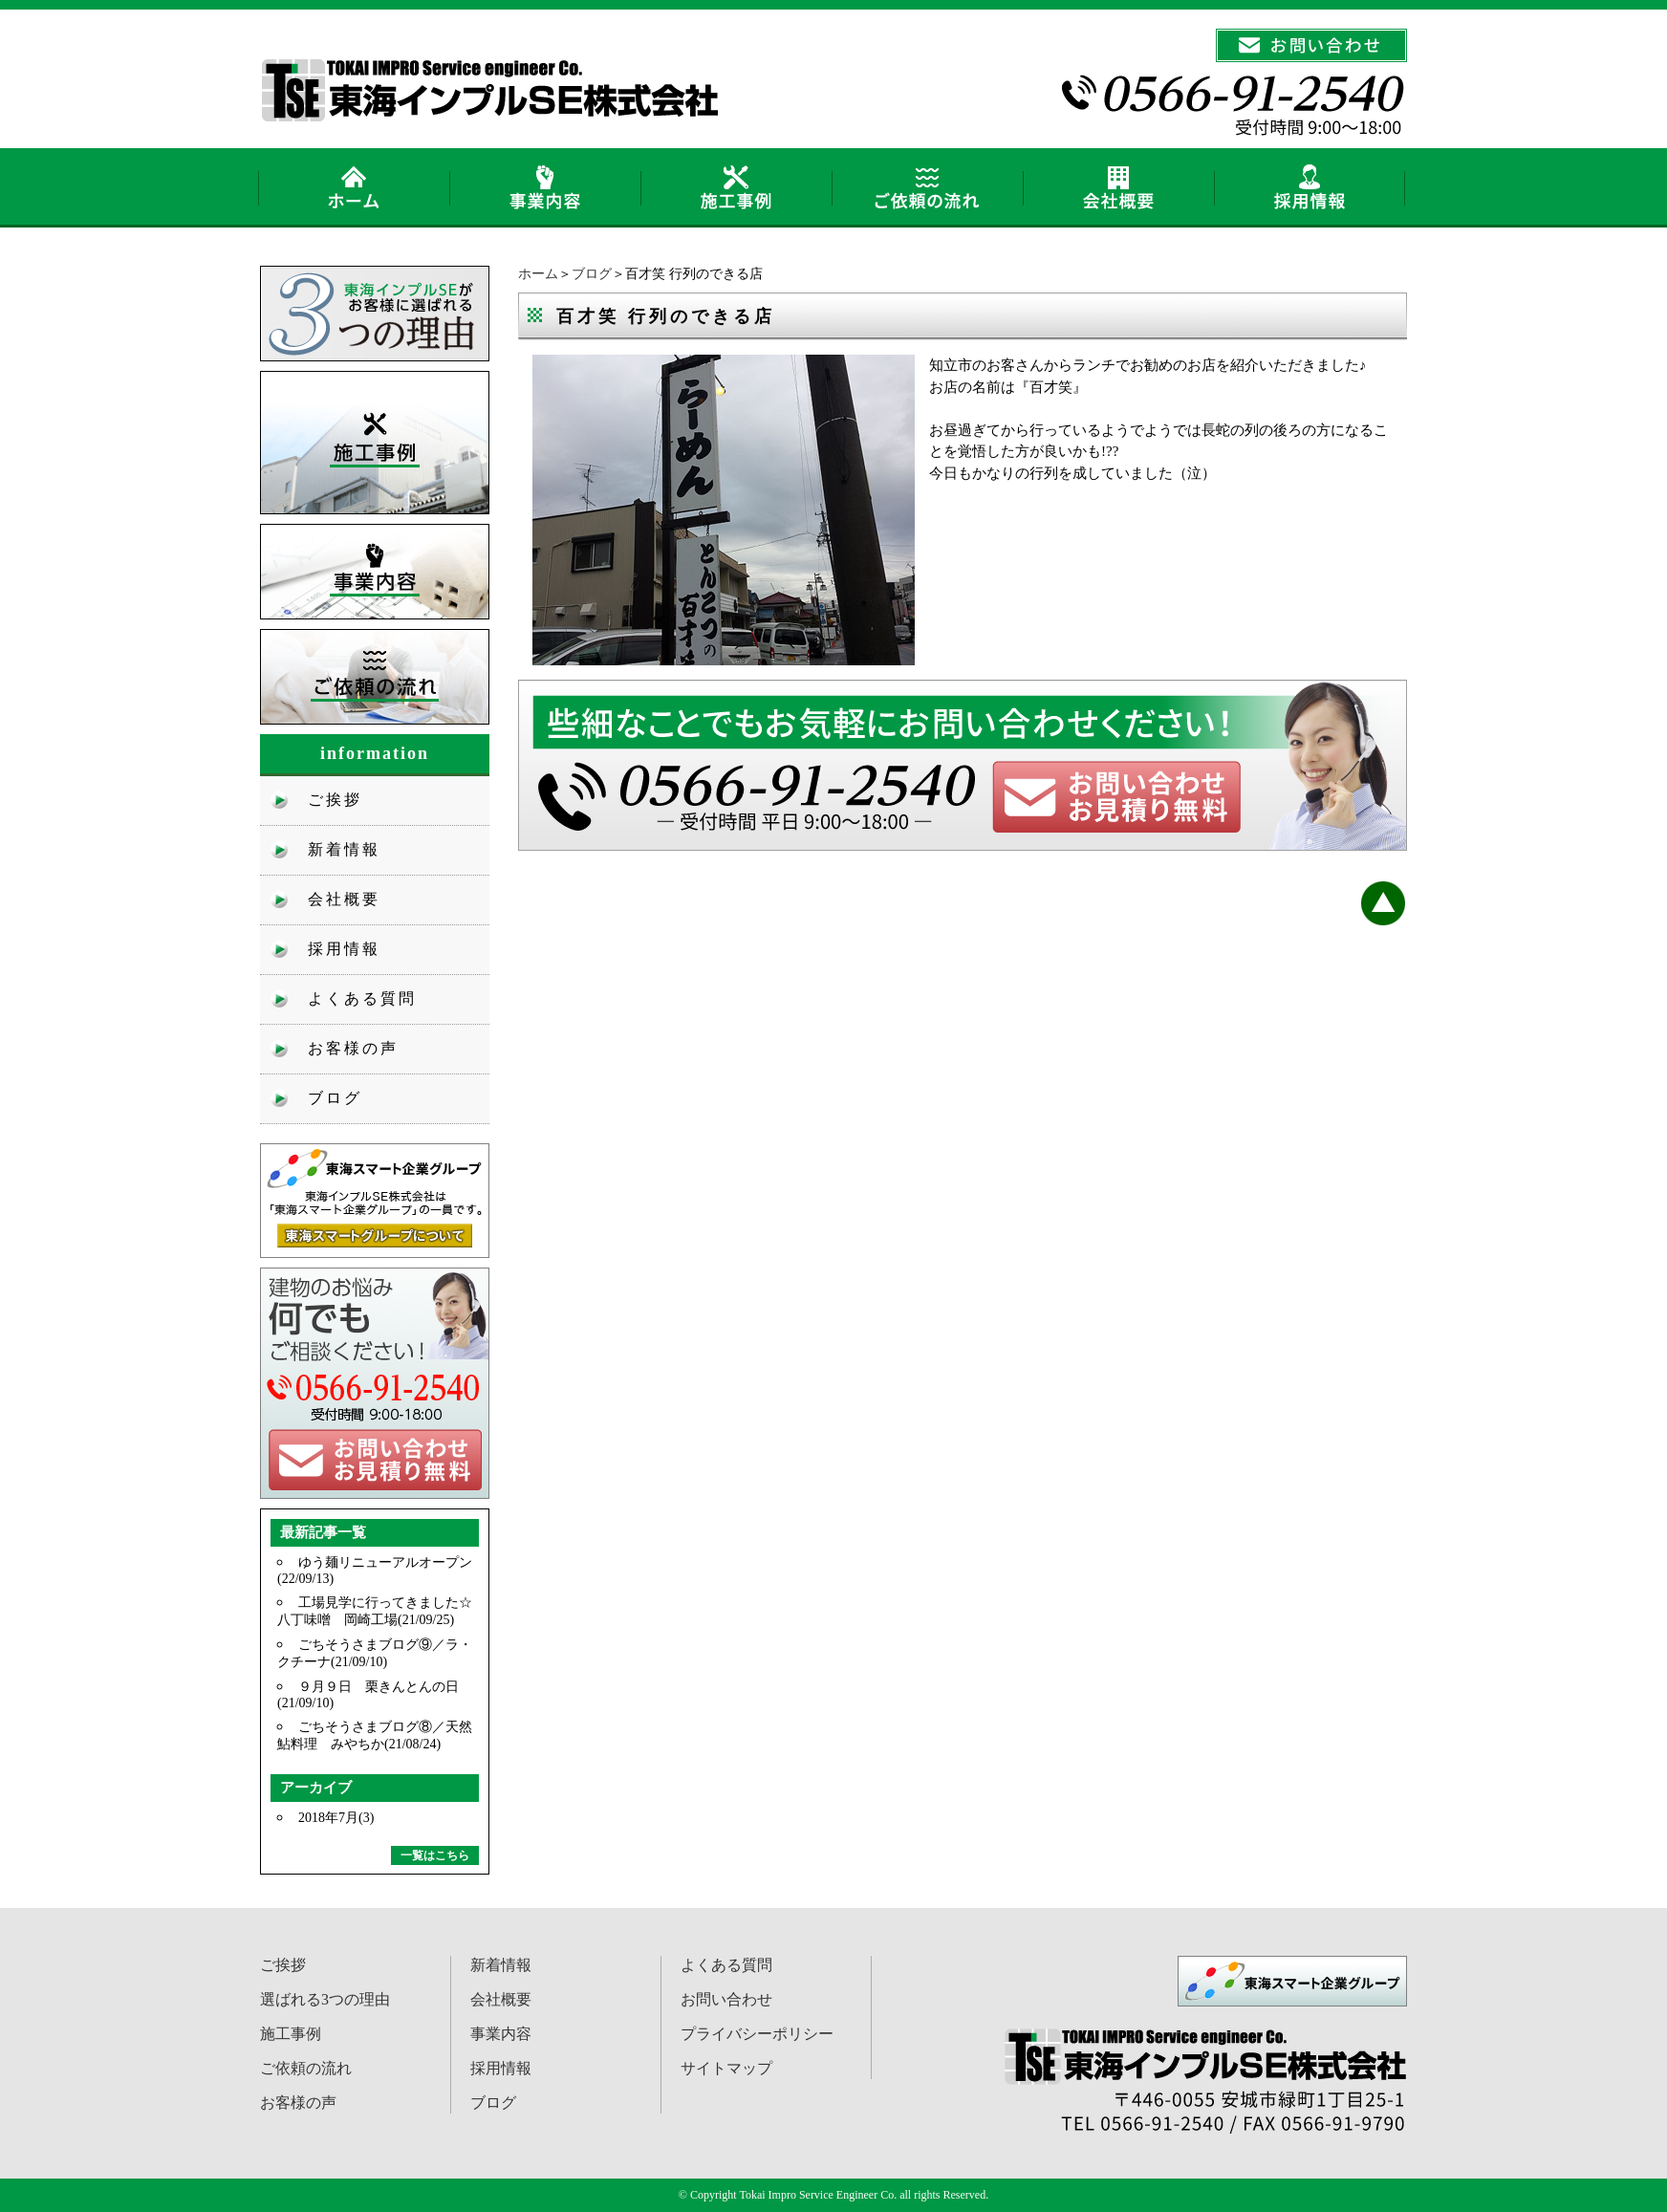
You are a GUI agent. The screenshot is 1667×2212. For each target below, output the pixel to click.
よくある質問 (362, 998)
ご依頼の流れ (306, 2068)
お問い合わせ (726, 1999)
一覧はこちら (435, 1855)
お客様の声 (353, 1048)
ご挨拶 (335, 800)
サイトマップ (726, 2068)
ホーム (538, 274)
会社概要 (344, 899)
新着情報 (344, 849)
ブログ (592, 274)
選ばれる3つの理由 (325, 1999)
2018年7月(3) (336, 1818)
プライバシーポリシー (757, 2034)
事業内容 (500, 2034)
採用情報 (344, 949)
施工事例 (290, 2034)
